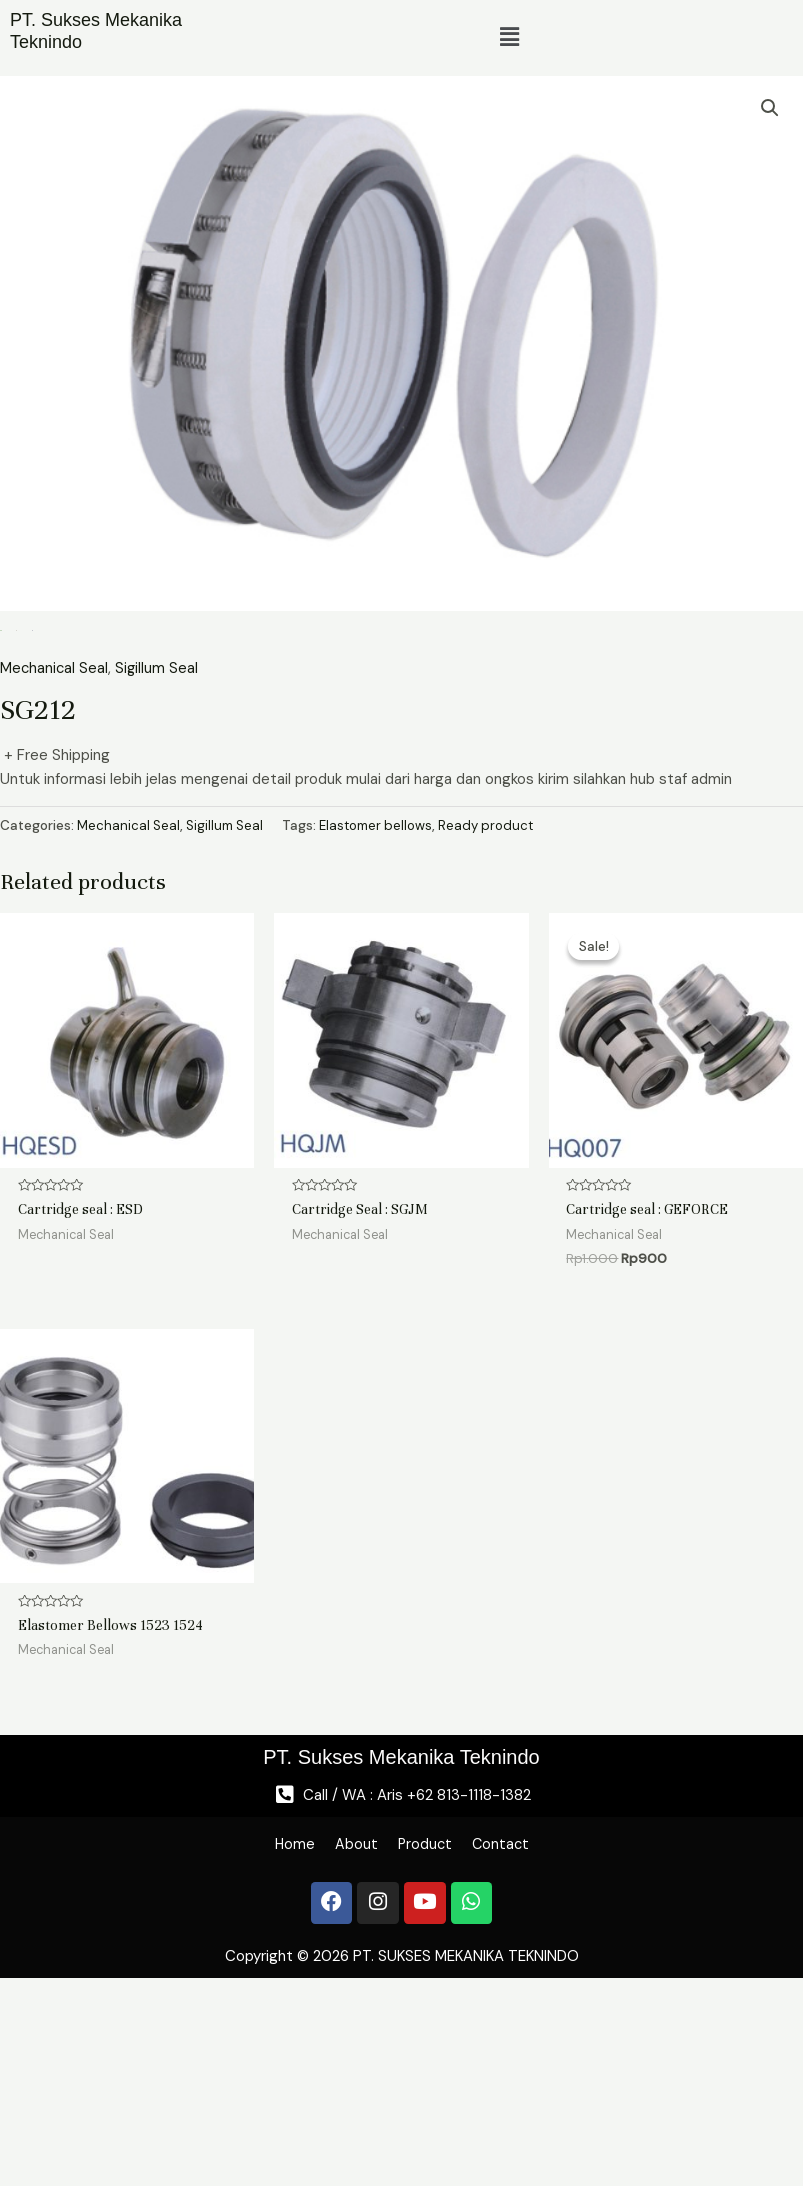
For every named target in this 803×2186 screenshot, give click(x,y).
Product (430, 2037)
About (346, 2037)
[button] (510, 38)
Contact (521, 2037)
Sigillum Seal (159, 853)
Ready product (497, 1008)
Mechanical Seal (55, 853)
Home (272, 2037)
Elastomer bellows (382, 1008)
